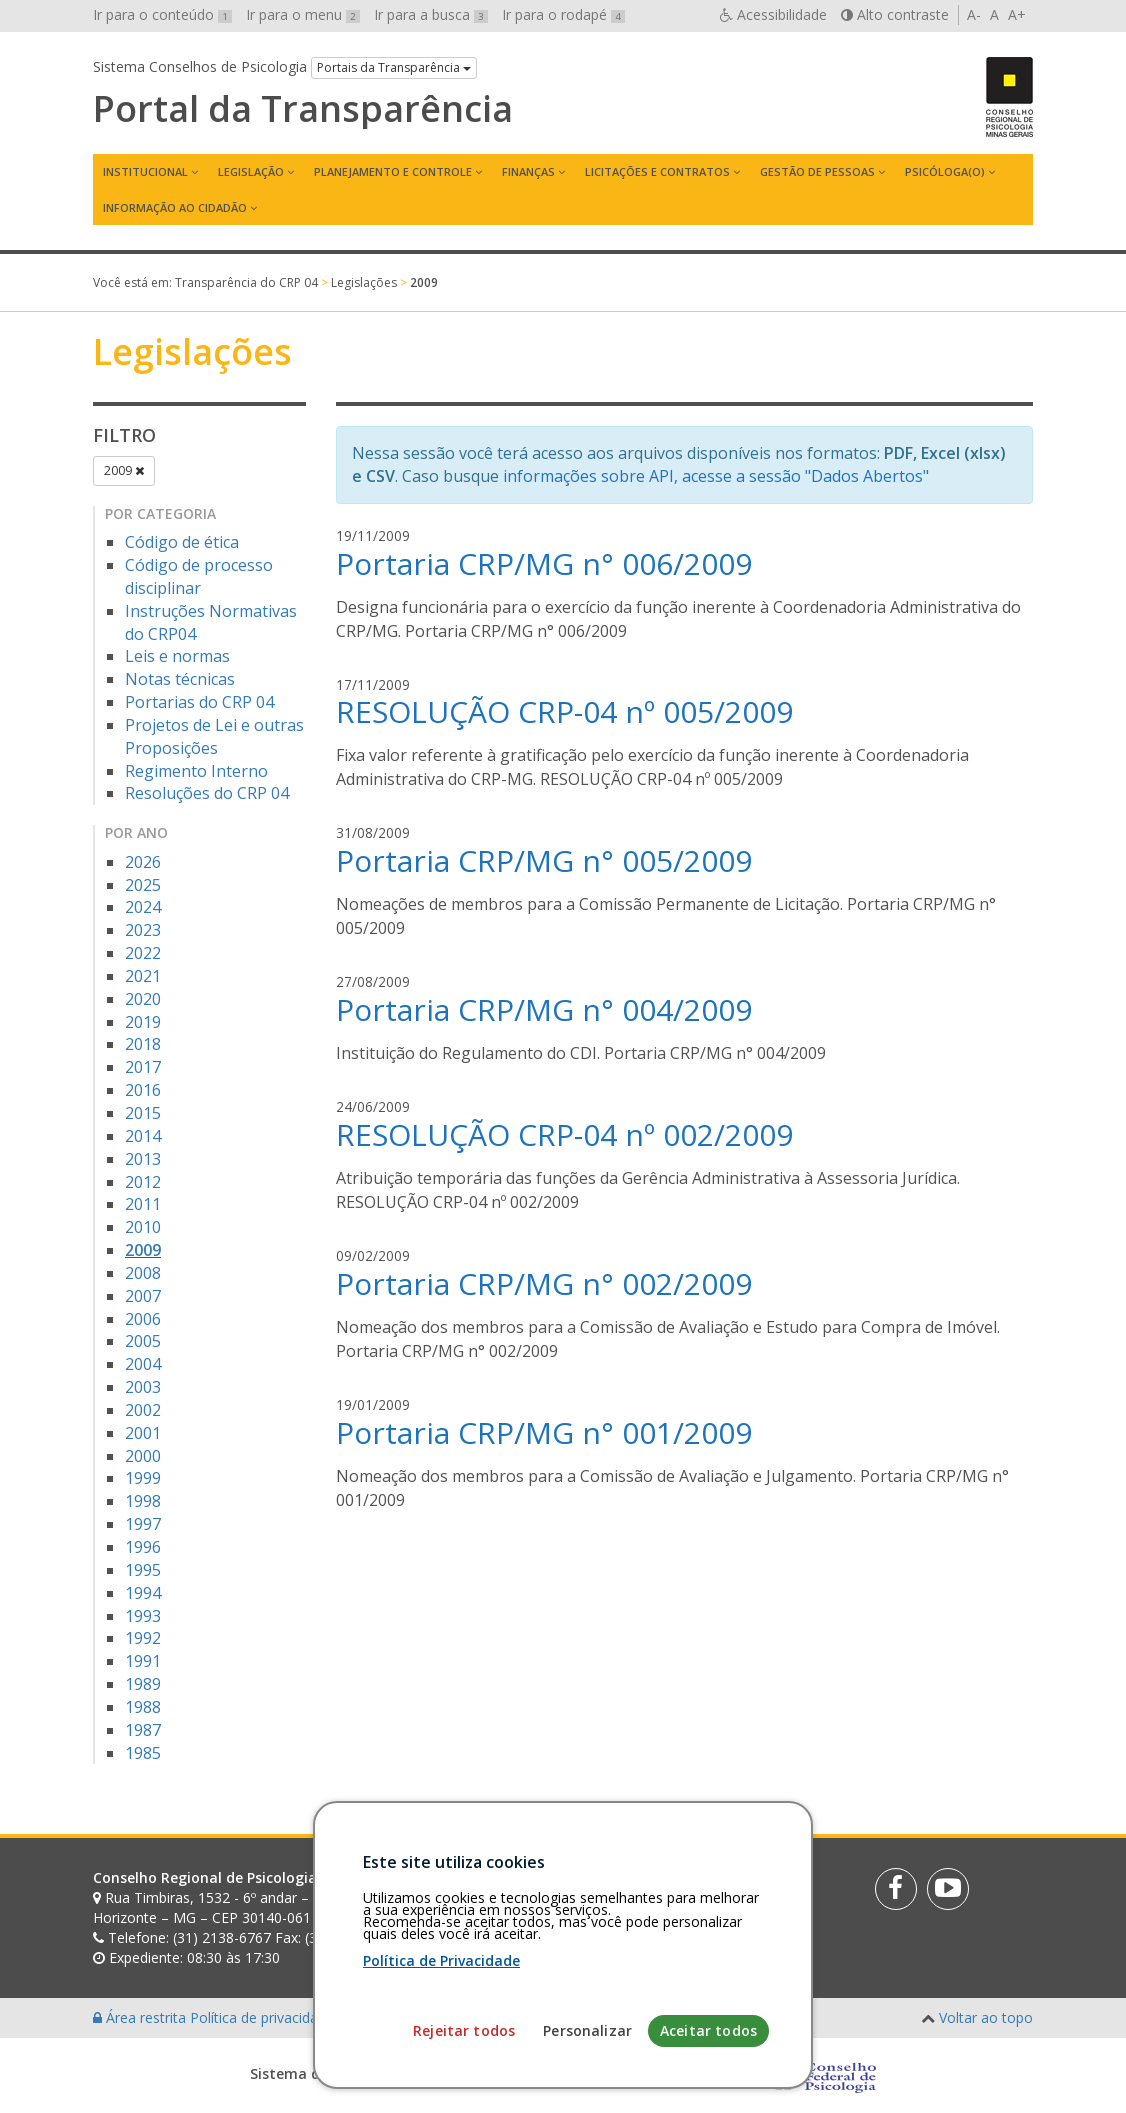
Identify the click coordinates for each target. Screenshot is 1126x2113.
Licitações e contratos (657, 171)
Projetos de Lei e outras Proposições (214, 736)
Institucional (145, 171)
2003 (143, 1387)
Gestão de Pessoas (817, 171)
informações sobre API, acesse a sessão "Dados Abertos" (716, 476)
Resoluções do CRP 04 (207, 793)
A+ (1017, 14)
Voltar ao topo (986, 2017)
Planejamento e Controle (393, 171)
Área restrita (141, 2017)
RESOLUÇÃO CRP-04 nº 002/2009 (564, 1134)
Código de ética (182, 542)
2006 (143, 1319)
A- (974, 14)
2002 (143, 1410)
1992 (143, 1638)
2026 (143, 862)
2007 (143, 1296)
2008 (143, 1273)
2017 (143, 1067)
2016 (143, 1090)
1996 (143, 1547)
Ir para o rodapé (563, 14)
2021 (143, 976)
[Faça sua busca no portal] (624, 1885)
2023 (143, 930)
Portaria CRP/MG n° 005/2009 (544, 860)
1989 (143, 1684)
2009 (124, 470)
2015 (143, 1113)
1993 (143, 1616)
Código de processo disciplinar (199, 576)
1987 (143, 1730)
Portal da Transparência (303, 109)
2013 (143, 1159)
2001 (143, 1433)
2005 (143, 1341)
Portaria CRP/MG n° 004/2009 (544, 1009)
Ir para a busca (431, 14)
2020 (143, 999)
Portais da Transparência (394, 67)
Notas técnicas (180, 679)
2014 (143, 1136)
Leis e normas (177, 656)
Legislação (251, 171)
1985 (143, 1753)
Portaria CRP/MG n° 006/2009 (544, 563)
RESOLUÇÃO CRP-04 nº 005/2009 (564, 711)
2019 (143, 1022)
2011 (143, 1204)
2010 (143, 1227)
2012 (143, 1182)
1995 (143, 1570)
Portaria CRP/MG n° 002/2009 (544, 1283)
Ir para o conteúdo (162, 14)
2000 (143, 1456)
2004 (143, 1364)
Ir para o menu (303, 14)
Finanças (528, 171)
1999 (143, 1478)
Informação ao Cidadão (175, 207)
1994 (143, 1593)
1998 (143, 1501)
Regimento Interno (196, 771)
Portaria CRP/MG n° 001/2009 (544, 1432)
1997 (143, 1524)
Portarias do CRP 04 (199, 702)
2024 (143, 907)
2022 (143, 953)
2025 (143, 885)
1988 (143, 1707)
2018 (143, 1044)
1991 (143, 1661)
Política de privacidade (264, 2017)
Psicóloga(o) (945, 171)
